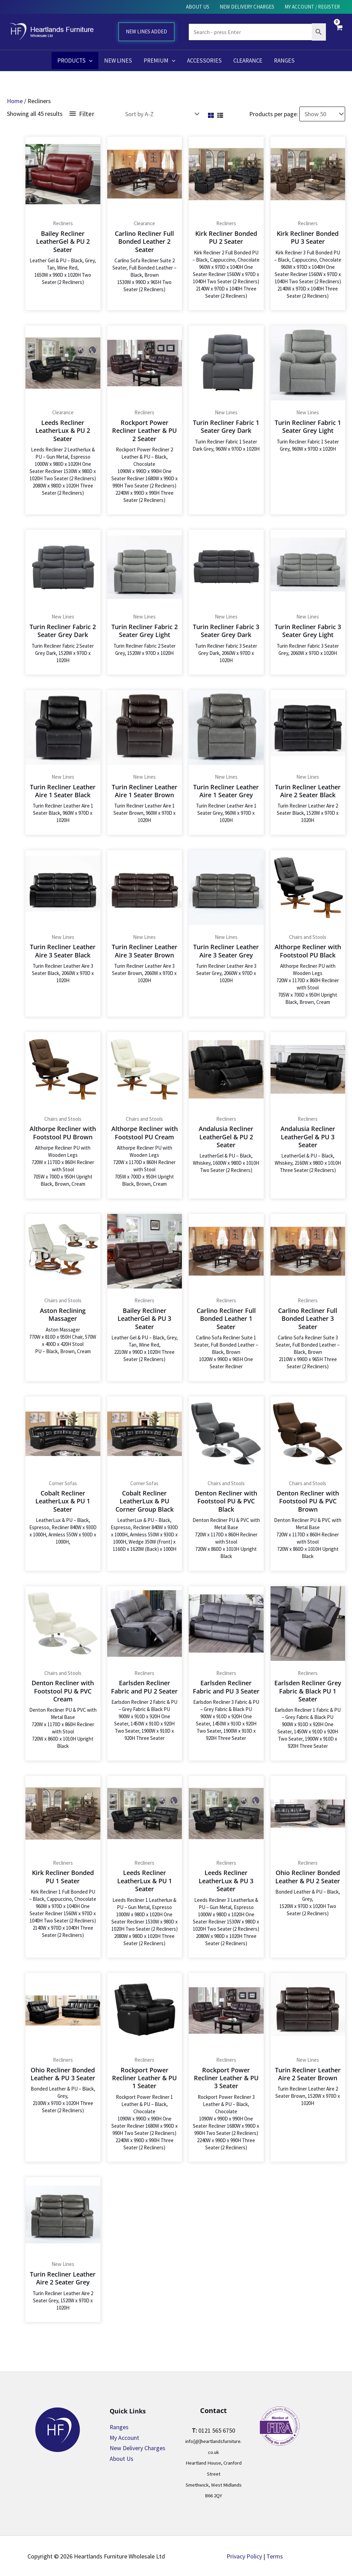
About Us (121, 2458)
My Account (125, 2437)
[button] (89, 60)
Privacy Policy (244, 2555)
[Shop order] (160, 113)
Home (15, 101)
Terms (274, 2555)
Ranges (119, 2426)
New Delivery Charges (137, 2447)
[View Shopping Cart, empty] (339, 32)
